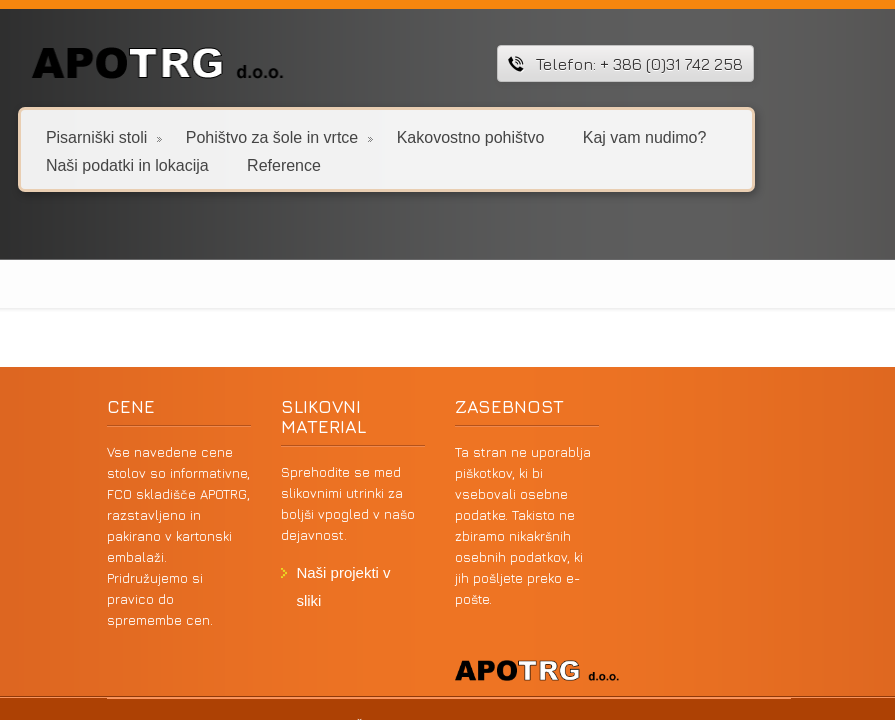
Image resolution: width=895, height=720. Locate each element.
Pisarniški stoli (104, 136)
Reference (284, 164)
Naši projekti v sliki (337, 572)
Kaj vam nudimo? (645, 136)
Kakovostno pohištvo (471, 136)
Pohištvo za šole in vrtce (279, 136)
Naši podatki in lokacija (127, 164)
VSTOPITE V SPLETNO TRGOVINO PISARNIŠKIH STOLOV (235, 634)
